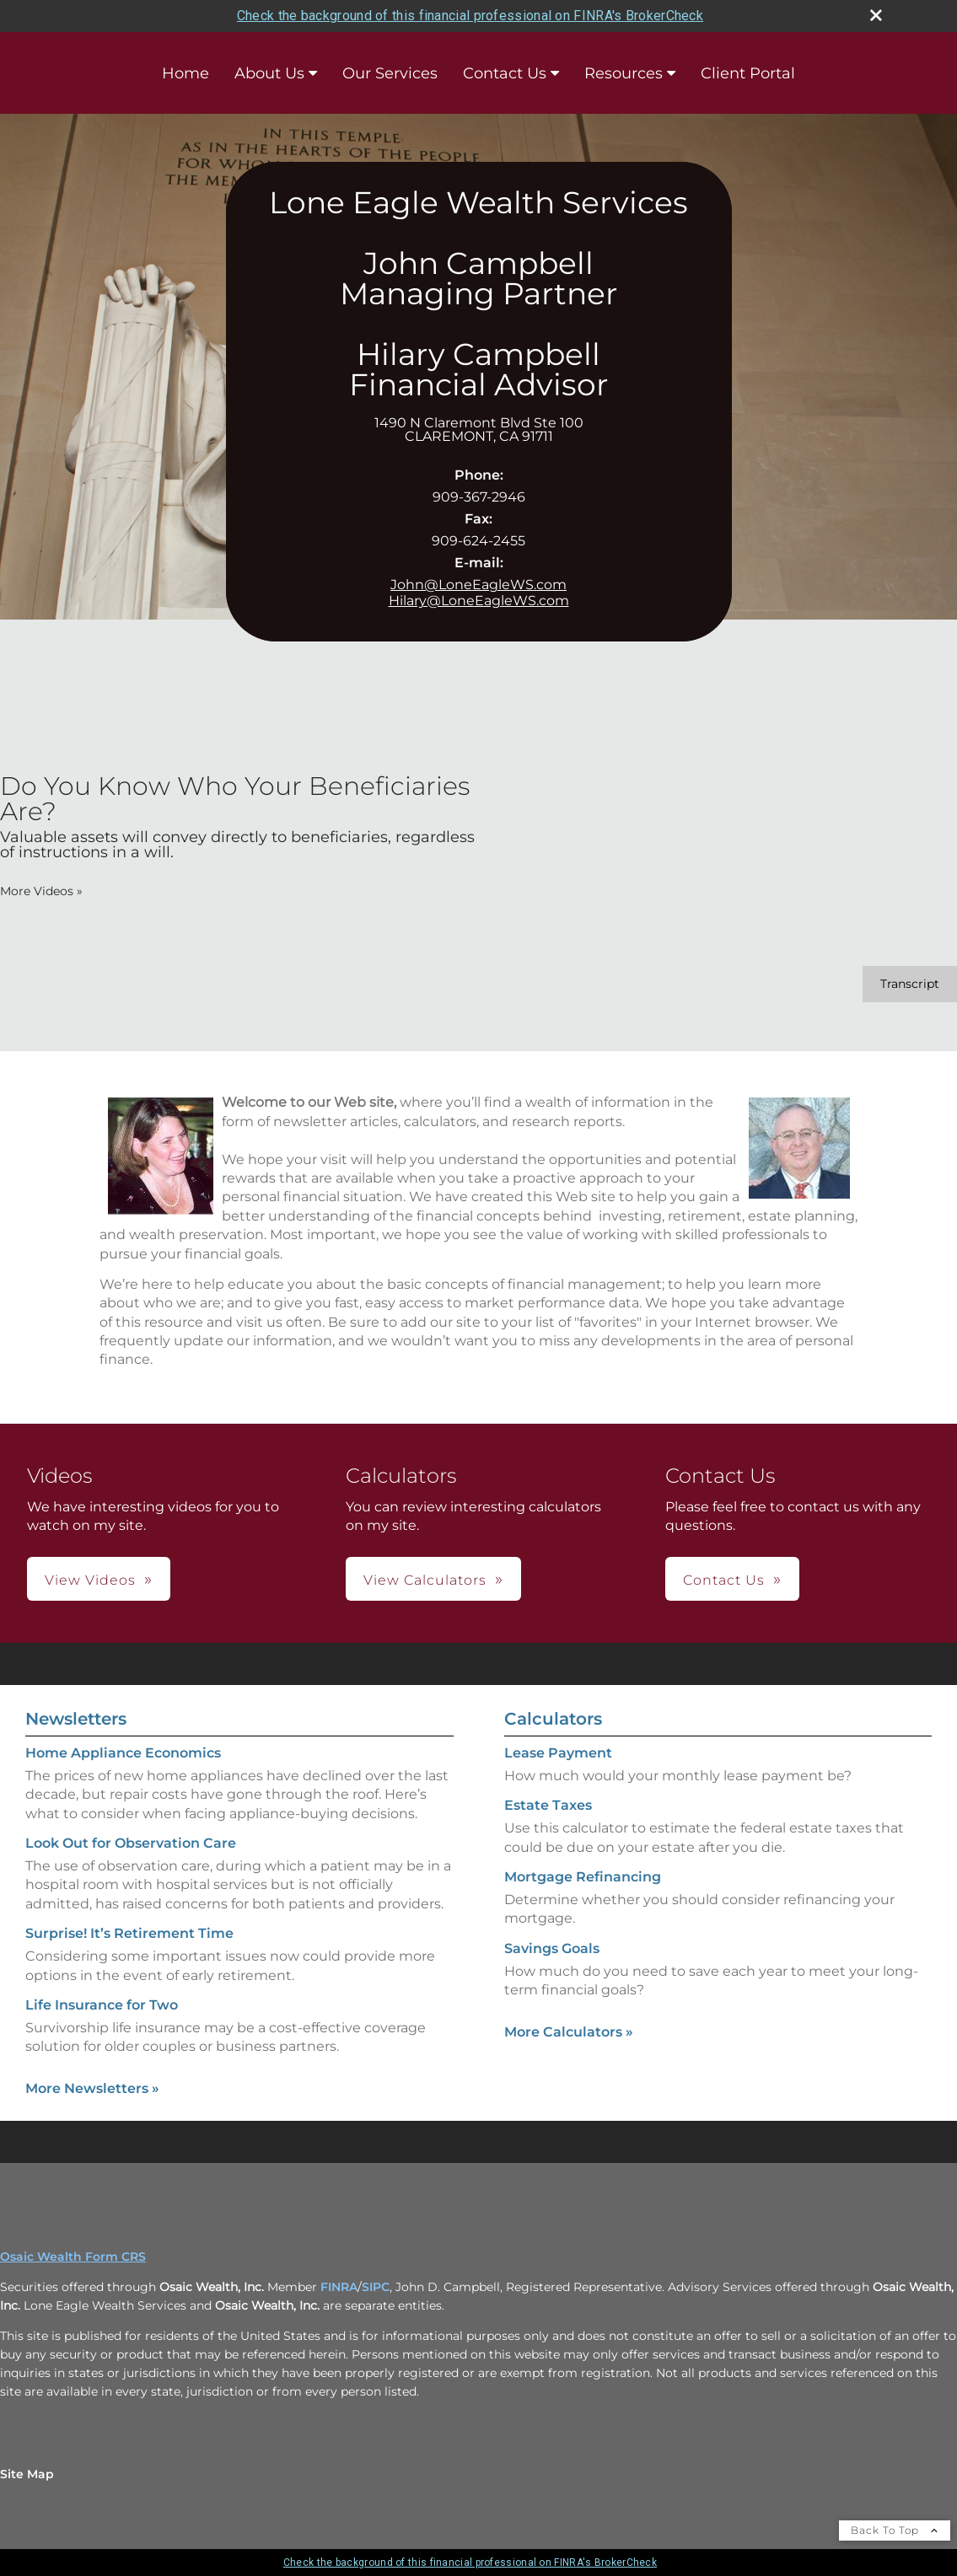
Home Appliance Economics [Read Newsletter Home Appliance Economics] (123, 1753)
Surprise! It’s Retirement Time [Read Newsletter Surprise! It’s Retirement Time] (129, 1933)
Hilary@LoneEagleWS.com (479, 601)
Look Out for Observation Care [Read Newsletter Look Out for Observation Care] (130, 1843)
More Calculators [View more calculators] (568, 2032)
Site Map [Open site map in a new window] (27, 2474)
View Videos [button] (90, 1580)
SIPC (376, 2286)
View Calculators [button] (425, 1580)
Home (185, 73)
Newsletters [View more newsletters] (75, 1719)
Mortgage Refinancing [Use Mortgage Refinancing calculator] (582, 1877)
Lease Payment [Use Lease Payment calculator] (558, 1753)
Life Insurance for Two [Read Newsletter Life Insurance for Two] (101, 2005)
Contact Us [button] (724, 1580)
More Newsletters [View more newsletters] (92, 2088)
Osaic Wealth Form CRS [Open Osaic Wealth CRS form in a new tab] (73, 2256)
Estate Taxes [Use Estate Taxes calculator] (548, 1805)
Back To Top (894, 2530)
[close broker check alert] (876, 15)
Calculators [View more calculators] (553, 1719)
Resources (623, 73)
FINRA (339, 2286)
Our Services (390, 73)
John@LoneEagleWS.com (478, 585)
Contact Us (504, 73)
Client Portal (748, 73)
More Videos (41, 891)
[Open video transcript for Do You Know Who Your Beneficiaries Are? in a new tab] (910, 984)
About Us (269, 73)
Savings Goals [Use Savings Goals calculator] (551, 1948)
